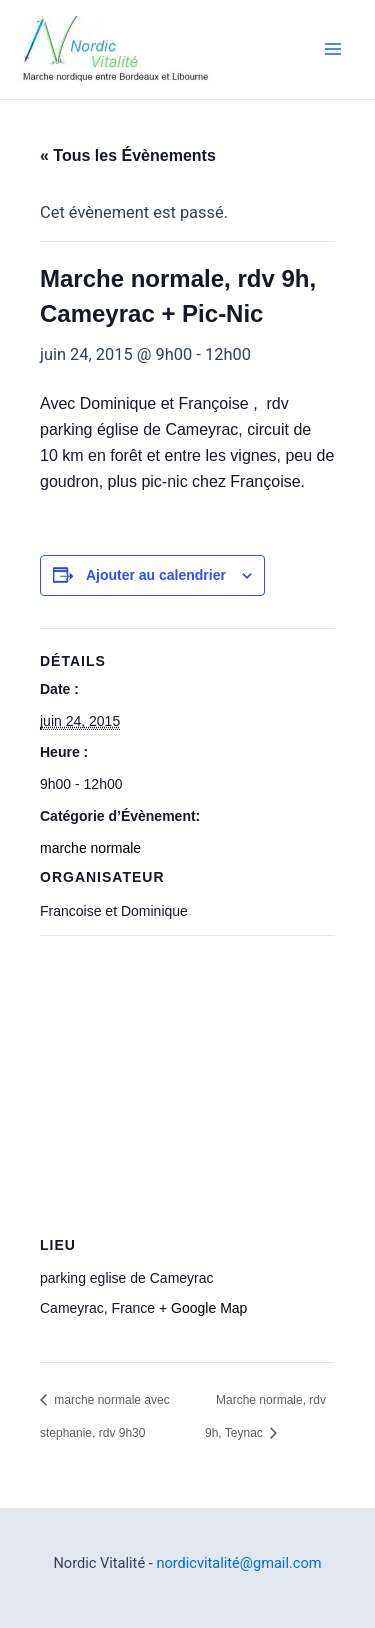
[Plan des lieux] (187, 1079)
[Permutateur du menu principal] (332, 49)
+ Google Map (203, 1308)
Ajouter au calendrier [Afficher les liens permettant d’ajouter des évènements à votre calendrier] (156, 575)
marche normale (90, 848)
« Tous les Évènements (128, 155)
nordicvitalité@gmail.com (238, 1563)
